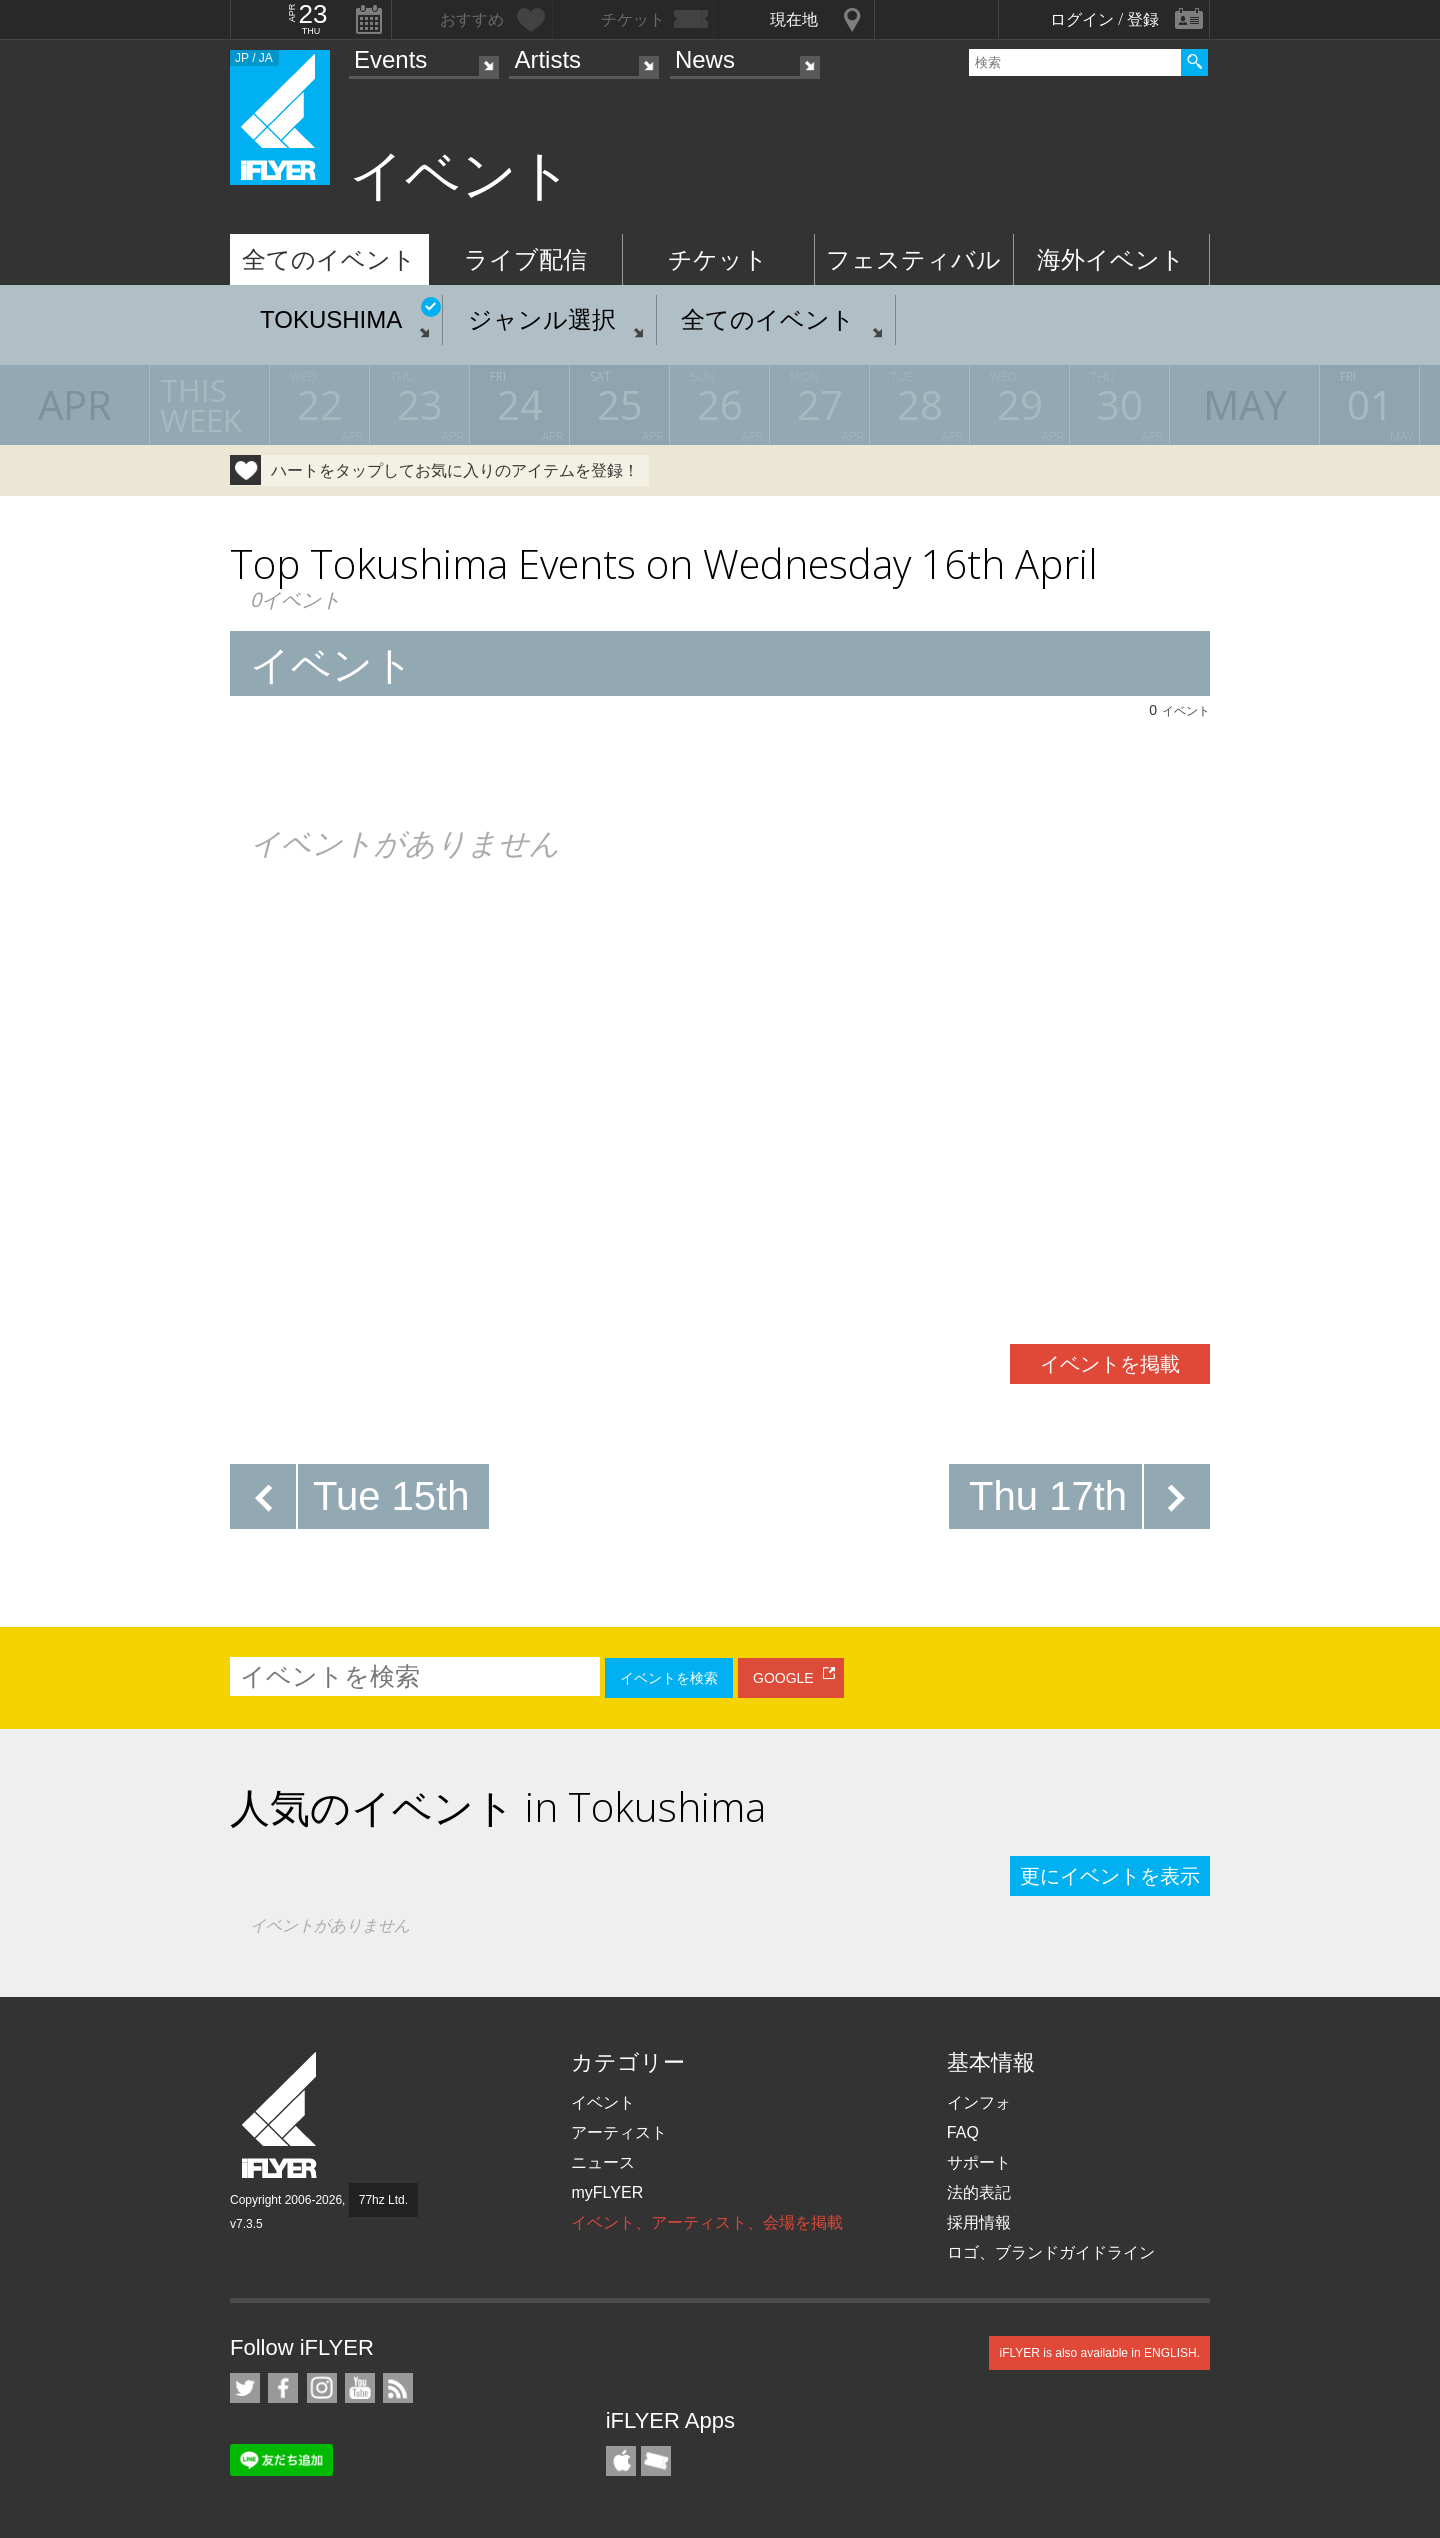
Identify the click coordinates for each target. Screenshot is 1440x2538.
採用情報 (979, 2222)
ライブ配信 (525, 259)
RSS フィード (398, 2388)
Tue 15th (391, 1496)
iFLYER (281, 2115)
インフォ (979, 2102)
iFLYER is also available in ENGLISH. (1099, 2353)
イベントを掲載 (1110, 1364)
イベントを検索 (669, 1678)
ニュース (603, 2162)
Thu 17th (1048, 1496)
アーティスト (619, 2132)
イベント (603, 2102)
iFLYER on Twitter (245, 2388)
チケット (718, 259)
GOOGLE (783, 1678)
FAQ (963, 2132)
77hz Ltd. (383, 2200)
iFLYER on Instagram (322, 2388)
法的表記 (979, 2192)
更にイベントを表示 (1110, 1876)
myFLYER (607, 2192)
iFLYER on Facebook (283, 2388)
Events (390, 59)
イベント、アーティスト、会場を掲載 (707, 2222)
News (705, 59)
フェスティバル (913, 259)
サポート (979, 2162)
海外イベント (1111, 259)
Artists (547, 59)
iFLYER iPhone (621, 2461)
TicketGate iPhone (656, 2461)
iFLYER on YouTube (360, 2388)
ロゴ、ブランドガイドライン (1051, 2252)
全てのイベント (329, 259)
